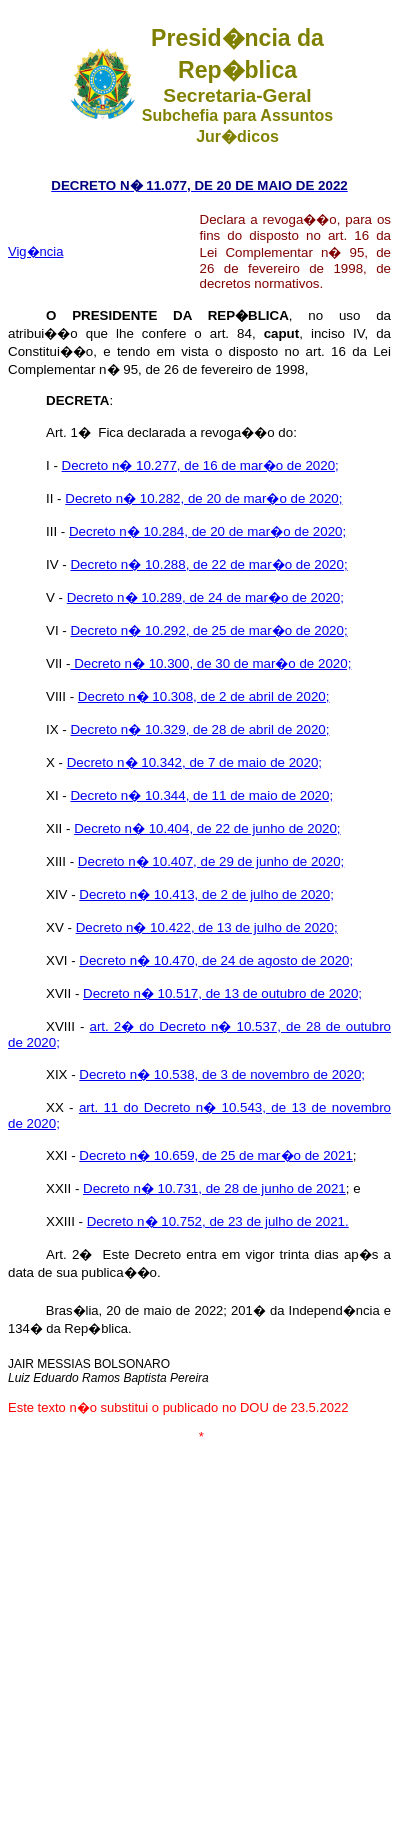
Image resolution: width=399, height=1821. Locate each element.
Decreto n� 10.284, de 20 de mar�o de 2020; (207, 531)
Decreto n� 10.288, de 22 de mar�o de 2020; (208, 564)
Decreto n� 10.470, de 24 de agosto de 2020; (216, 960)
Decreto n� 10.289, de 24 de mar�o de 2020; (205, 597)
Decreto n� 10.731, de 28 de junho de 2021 (214, 1188)
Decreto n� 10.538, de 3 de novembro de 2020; (222, 1074)
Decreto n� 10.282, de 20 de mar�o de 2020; (203, 498)
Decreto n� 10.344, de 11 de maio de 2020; (201, 795)
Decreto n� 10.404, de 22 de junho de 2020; (207, 828)
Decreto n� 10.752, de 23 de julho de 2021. (218, 1221)
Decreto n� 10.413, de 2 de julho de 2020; (206, 894)
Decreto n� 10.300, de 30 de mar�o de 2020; (210, 663)
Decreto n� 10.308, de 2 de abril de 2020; (204, 696)
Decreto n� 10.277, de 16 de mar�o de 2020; (200, 465)
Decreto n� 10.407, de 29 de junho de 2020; (211, 861)
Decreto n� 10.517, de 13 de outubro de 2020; (222, 993)
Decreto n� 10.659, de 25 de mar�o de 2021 (216, 1155)
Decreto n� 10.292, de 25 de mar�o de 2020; (208, 630)
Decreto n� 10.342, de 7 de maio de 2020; (194, 762)
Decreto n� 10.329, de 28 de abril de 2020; (199, 729)
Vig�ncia (35, 251)
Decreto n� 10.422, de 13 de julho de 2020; (207, 927)
